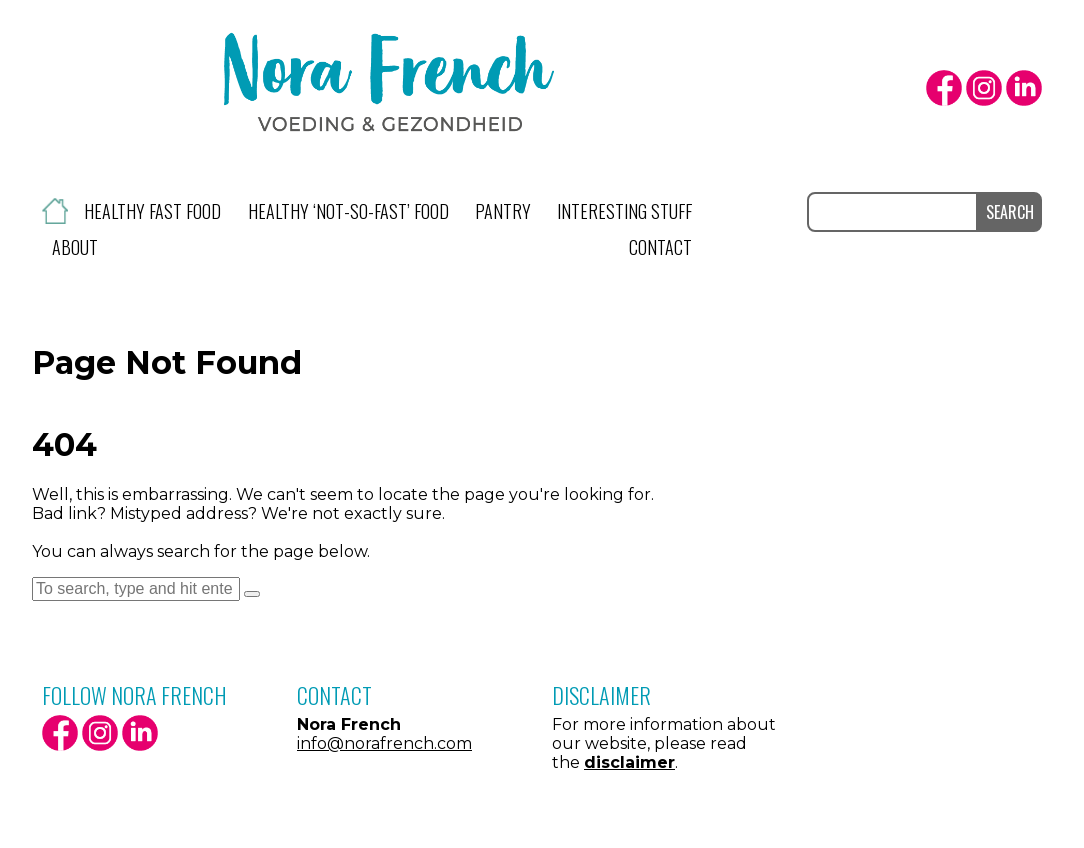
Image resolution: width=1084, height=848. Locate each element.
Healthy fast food (152, 211)
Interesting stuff (624, 211)
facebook (944, 88)
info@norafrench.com (384, 743)
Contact (660, 247)
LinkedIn (1024, 88)
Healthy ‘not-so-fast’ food (348, 211)
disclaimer (629, 762)
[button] (252, 594)
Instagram (984, 88)
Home (55, 211)
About (75, 247)
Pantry (503, 211)
